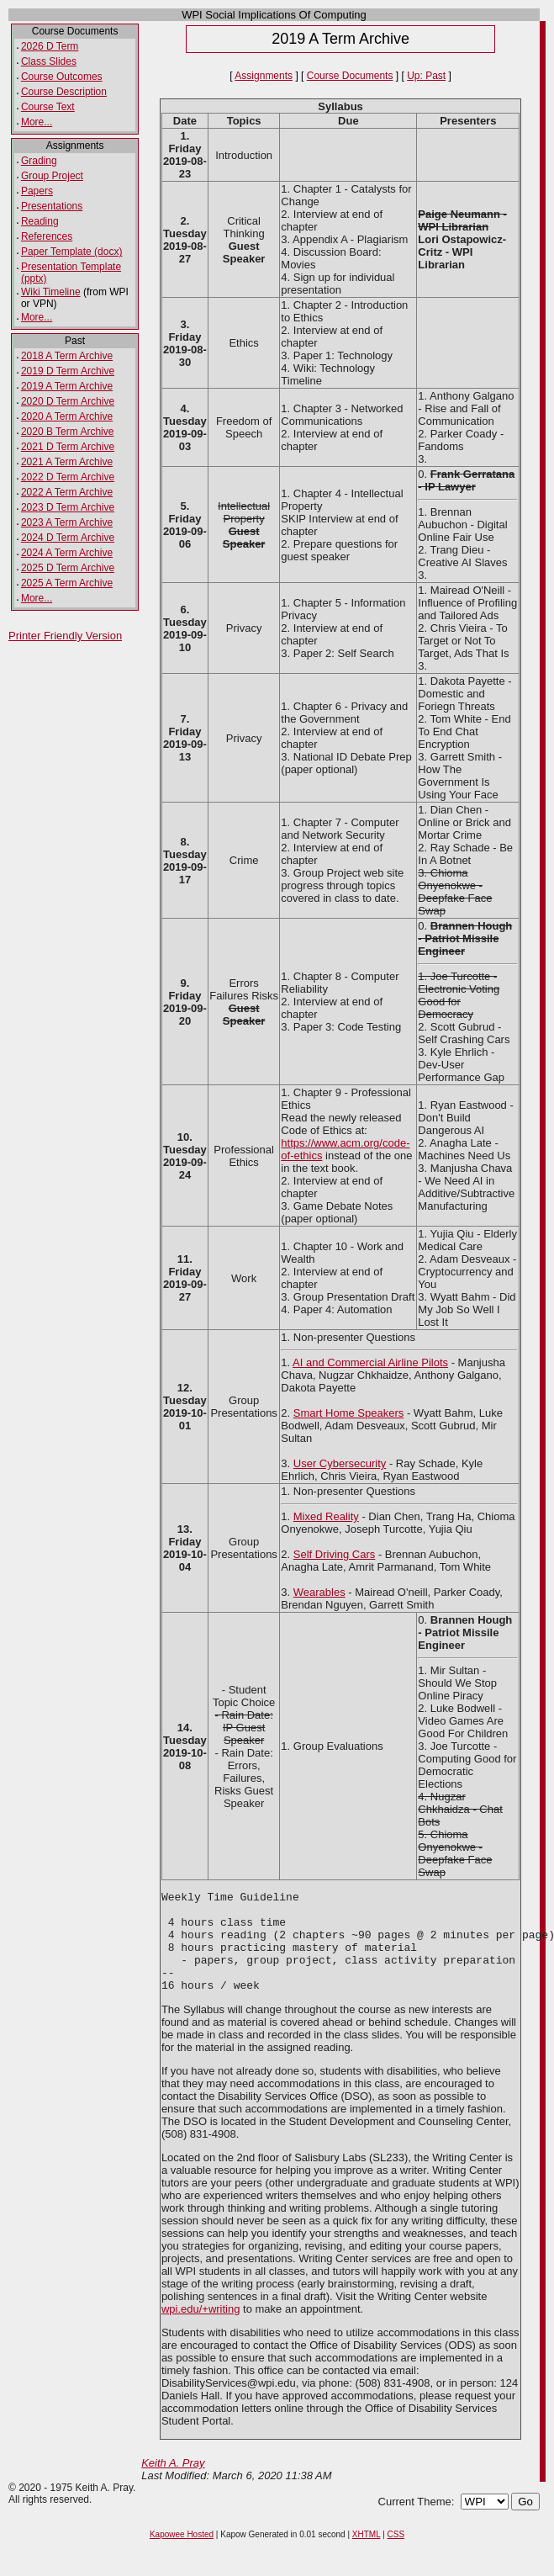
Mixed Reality (326, 1516)
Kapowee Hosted (182, 2554)
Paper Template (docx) (72, 251)
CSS (396, 2554)
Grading (39, 161)
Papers (37, 191)
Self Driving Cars (334, 1554)
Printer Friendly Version (65, 635)
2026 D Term (49, 46)
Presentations (51, 206)
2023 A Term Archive (67, 522)
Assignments (264, 76)
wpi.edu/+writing (200, 2329)
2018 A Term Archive (67, 356)
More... (36, 122)
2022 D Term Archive (67, 477)
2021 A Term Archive (67, 462)
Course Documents (350, 76)
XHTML (366, 2554)
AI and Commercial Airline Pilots (370, 1362)
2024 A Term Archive (67, 553)
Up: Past (426, 76)
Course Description (64, 92)
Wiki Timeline (51, 292)
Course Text (48, 107)
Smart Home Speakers (348, 1413)
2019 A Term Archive (67, 386)
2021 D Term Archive (67, 447)
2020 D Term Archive (67, 401)
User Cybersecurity (340, 1463)
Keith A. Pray (172, 2483)
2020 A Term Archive (67, 416)
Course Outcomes (62, 76)
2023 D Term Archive (67, 507)
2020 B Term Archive (67, 431)
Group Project (52, 176)
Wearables (319, 1592)
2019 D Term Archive (67, 371)
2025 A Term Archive (67, 583)
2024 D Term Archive (67, 537)
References (46, 236)
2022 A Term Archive (67, 492)
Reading (40, 221)
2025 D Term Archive (67, 568)
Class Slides (49, 61)
